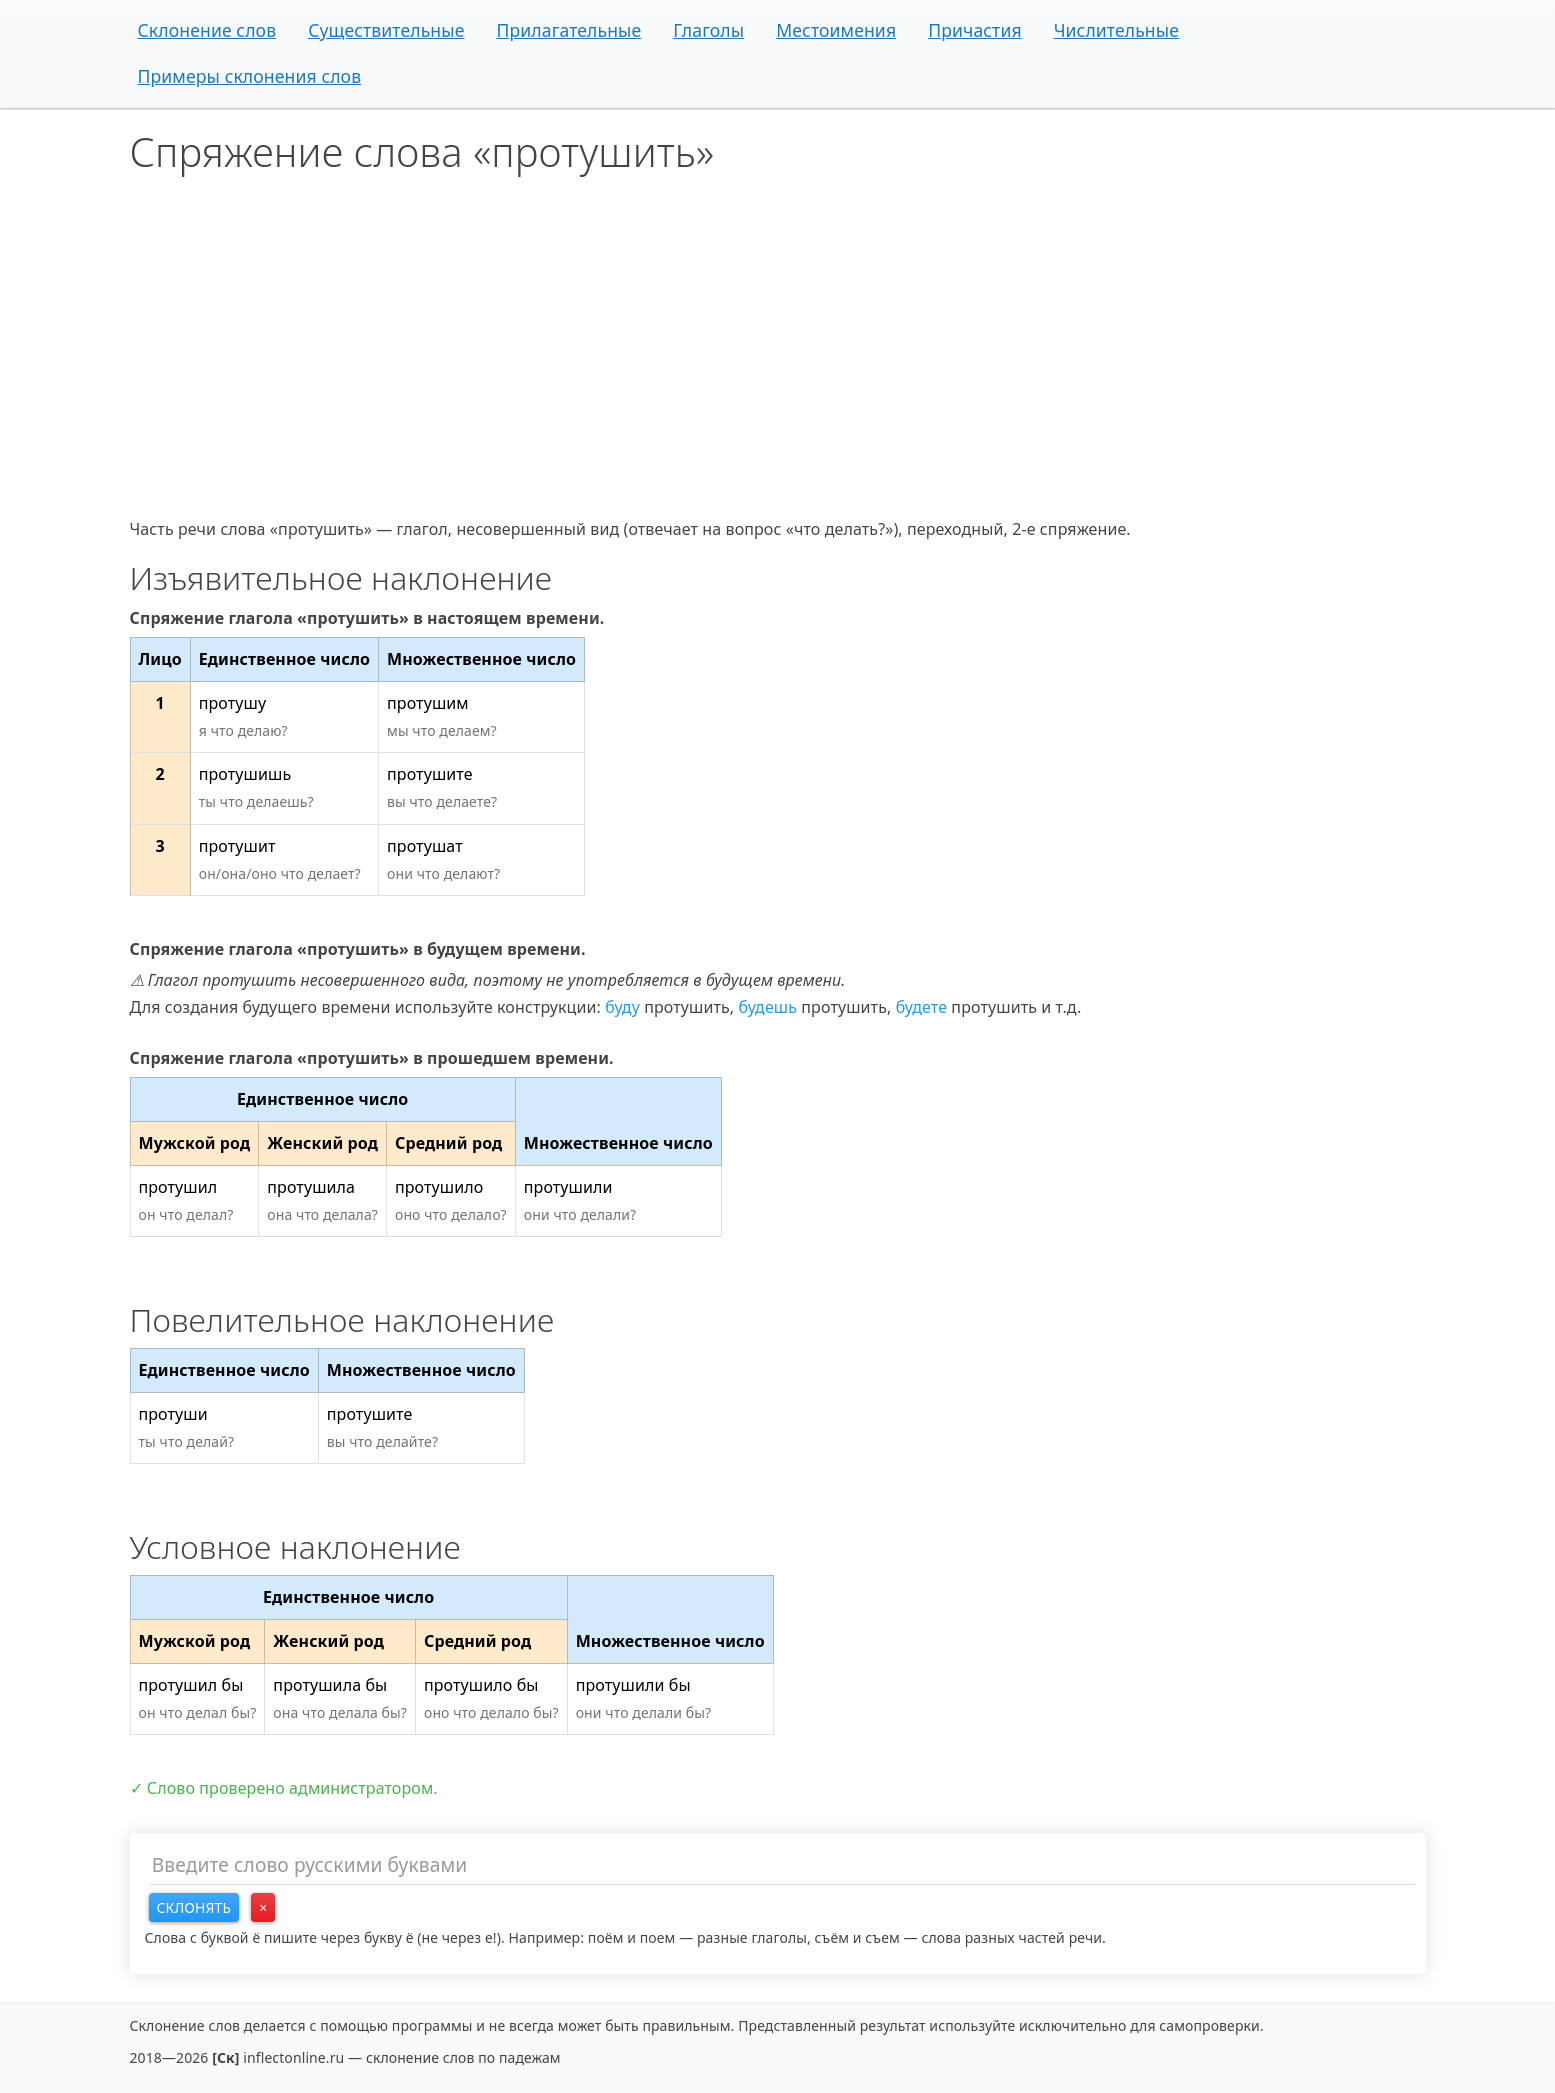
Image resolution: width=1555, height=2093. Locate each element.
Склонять (194, 1907)
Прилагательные (569, 30)
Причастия (975, 30)
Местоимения (836, 30)
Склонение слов (207, 30)
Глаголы (708, 30)
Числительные (1116, 30)
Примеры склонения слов (250, 76)
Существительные (386, 30)
